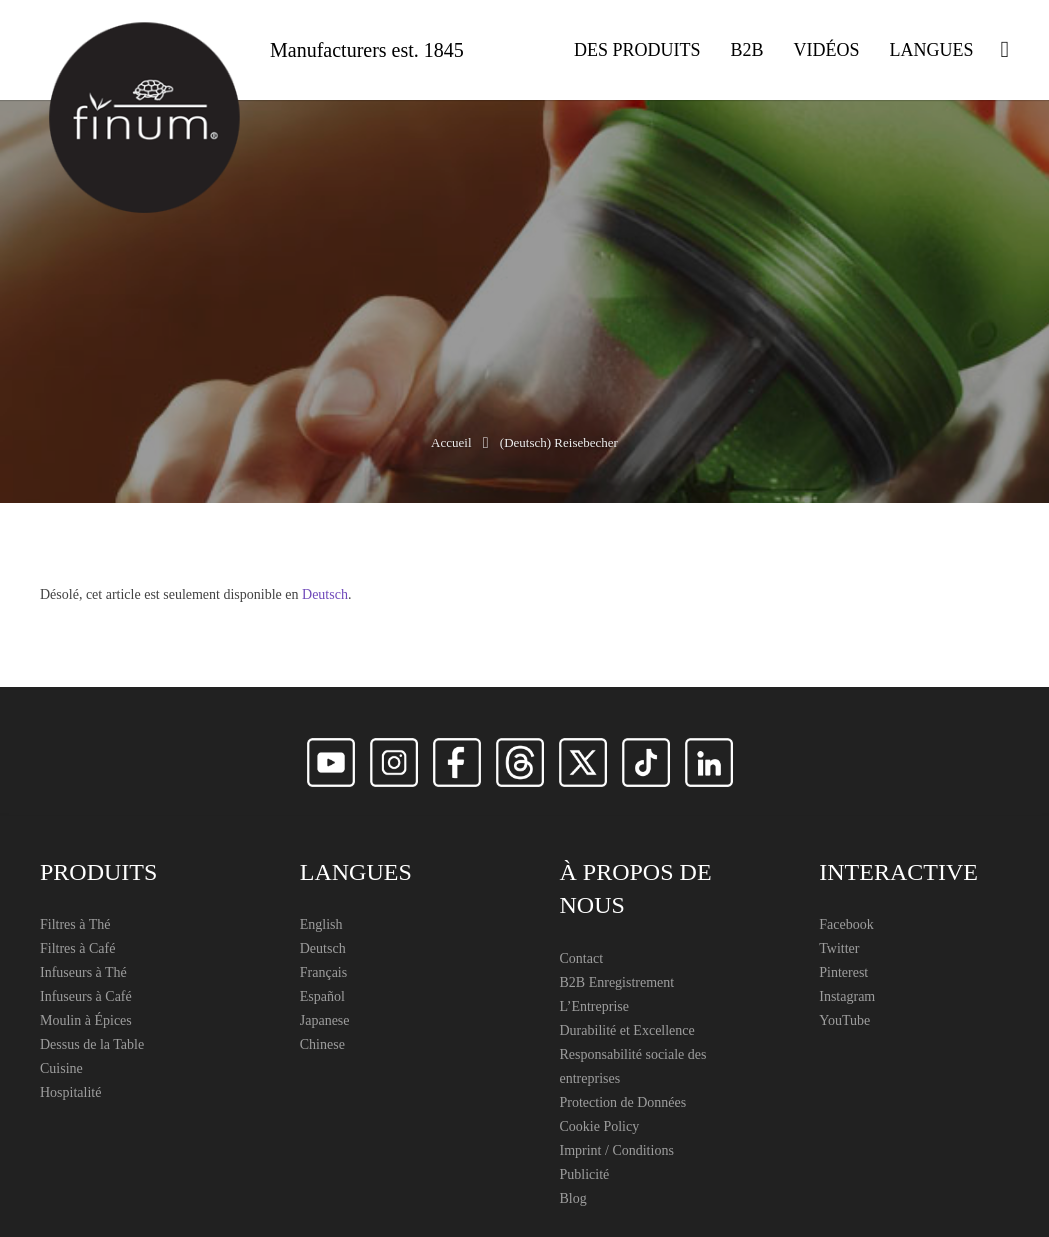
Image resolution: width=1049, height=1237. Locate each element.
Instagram (847, 996)
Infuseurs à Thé (83, 972)
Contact (582, 958)
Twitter (839, 948)
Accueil (451, 442)
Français (323, 972)
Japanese (325, 1020)
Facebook (846, 924)
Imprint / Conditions (617, 1150)
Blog (573, 1198)
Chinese (322, 1044)
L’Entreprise (594, 1006)
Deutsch (325, 594)
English (321, 924)
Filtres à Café (77, 948)
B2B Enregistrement (617, 982)
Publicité (585, 1174)
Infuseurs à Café (86, 996)
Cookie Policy (600, 1126)
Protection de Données (623, 1102)
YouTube (844, 1020)
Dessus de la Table (92, 1044)
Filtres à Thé (75, 924)
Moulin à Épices (86, 1020)
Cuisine (61, 1068)
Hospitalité (70, 1092)
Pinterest (843, 972)
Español (322, 996)
